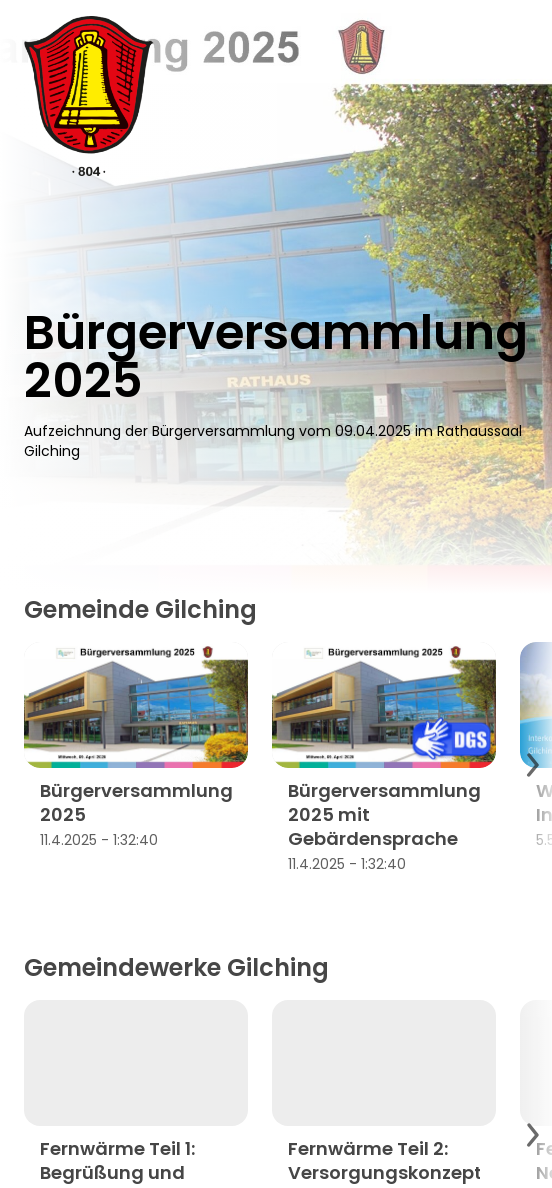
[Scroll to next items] (532, 765)
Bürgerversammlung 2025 (136, 802)
